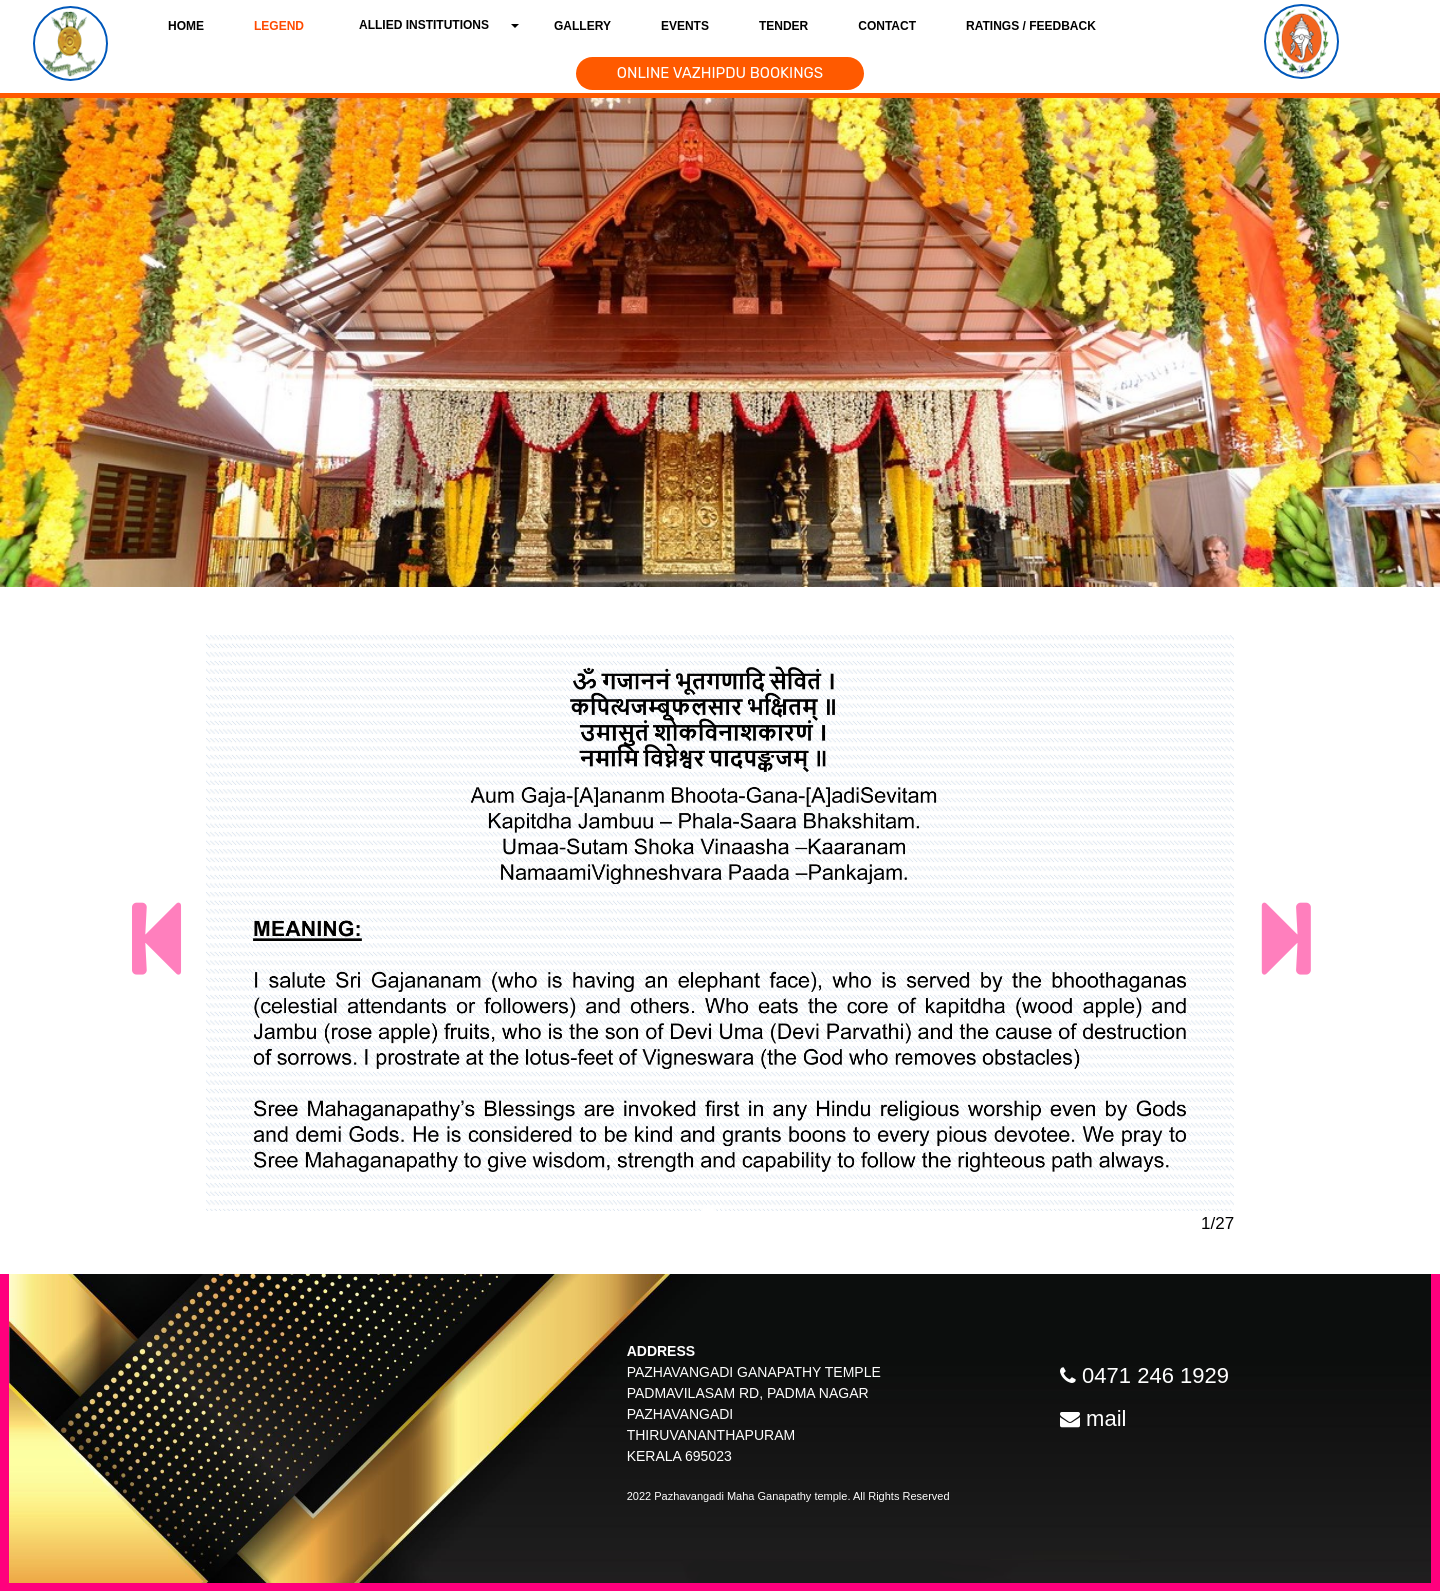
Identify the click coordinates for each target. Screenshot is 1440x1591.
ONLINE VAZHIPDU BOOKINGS (720, 73)
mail (1106, 1418)
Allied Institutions (424, 25)
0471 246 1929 (1155, 1375)
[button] (180, 940)
